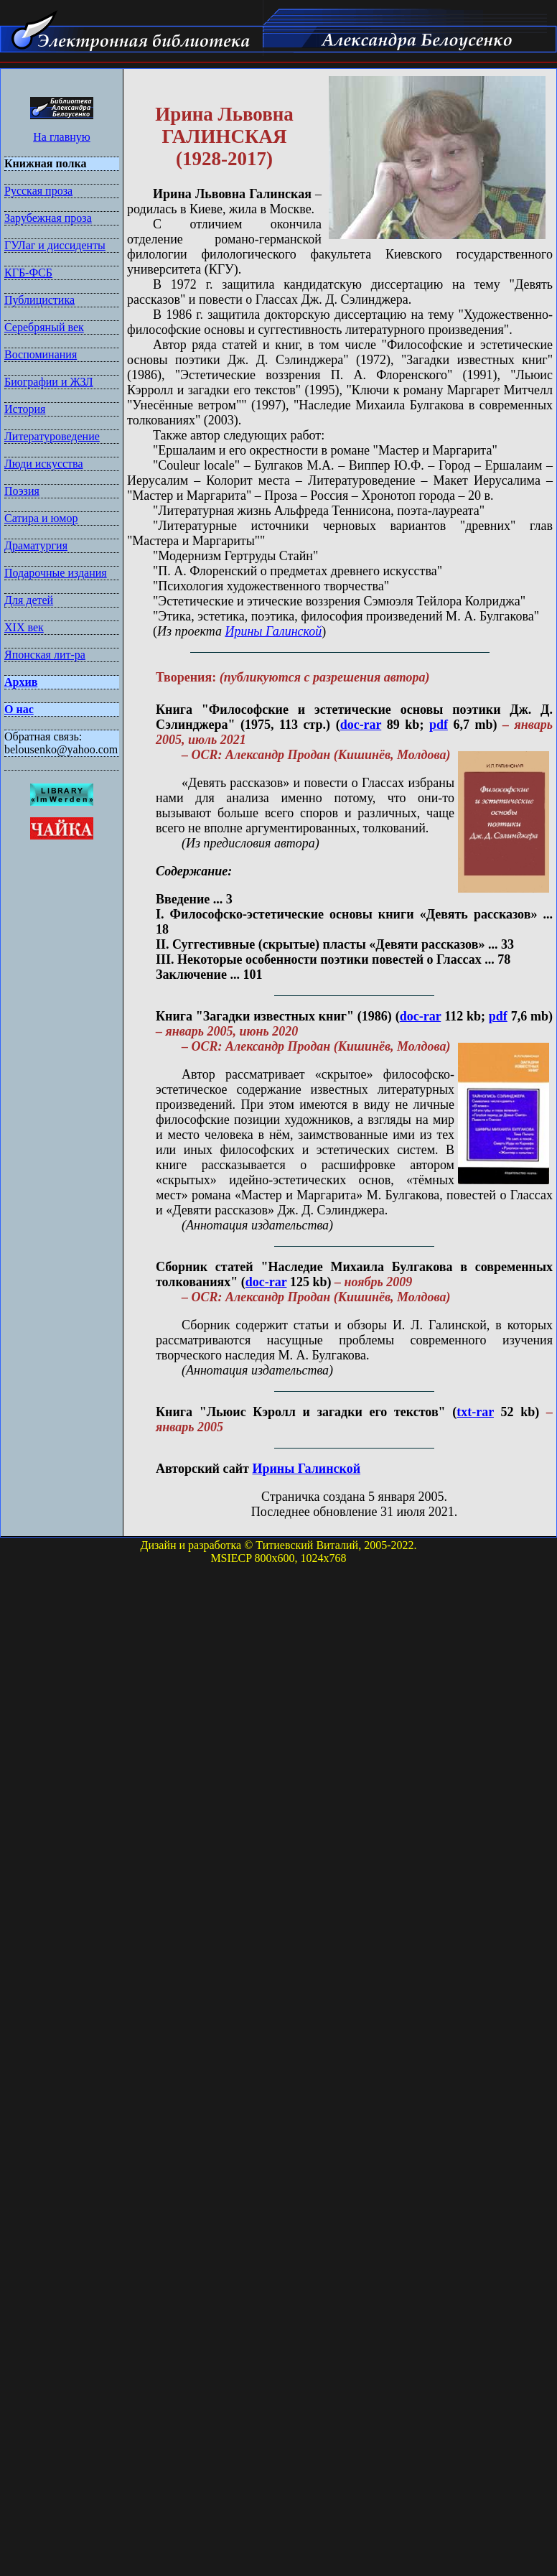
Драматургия (35, 545)
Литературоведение (52, 436)
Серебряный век (44, 327)
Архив (20, 682)
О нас (19, 709)
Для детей (28, 600)
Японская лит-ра (44, 654)
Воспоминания (40, 354)
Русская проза (38, 191)
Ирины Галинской (273, 631)
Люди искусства (43, 463)
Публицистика (39, 300)
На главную (61, 137)
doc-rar (361, 724)
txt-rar (475, 1412)
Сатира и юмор (41, 518)
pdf (438, 724)
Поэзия (21, 491)
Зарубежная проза (48, 218)
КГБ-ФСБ (28, 272)
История (24, 409)
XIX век (24, 627)
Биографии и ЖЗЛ (48, 382)
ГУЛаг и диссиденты (55, 245)
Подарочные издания (55, 573)
